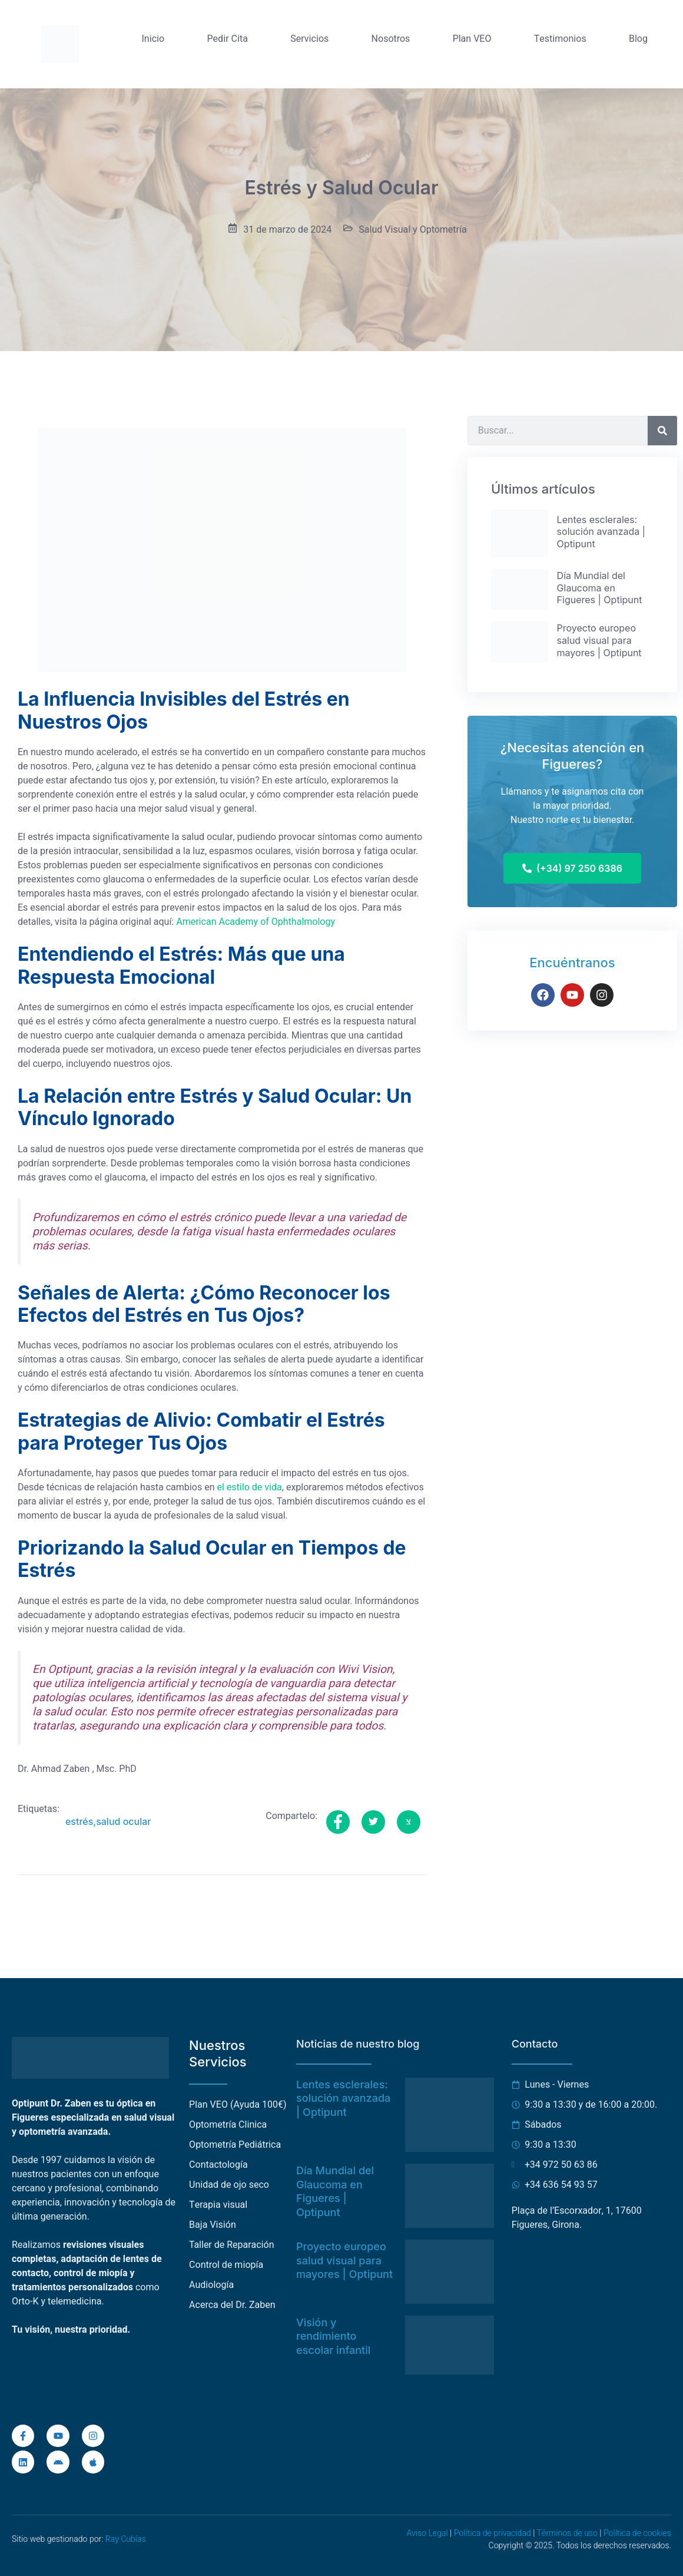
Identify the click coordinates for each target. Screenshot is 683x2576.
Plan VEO (472, 39)
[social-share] (338, 1822)
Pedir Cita (227, 39)
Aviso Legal (426, 2533)
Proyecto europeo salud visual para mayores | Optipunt (344, 2260)
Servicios (309, 39)
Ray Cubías (125, 2539)
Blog (638, 39)
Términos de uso (566, 2533)
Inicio (152, 39)
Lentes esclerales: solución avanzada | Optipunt (343, 2098)
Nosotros (391, 39)
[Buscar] (662, 430)
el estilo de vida (249, 1487)
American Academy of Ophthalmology (255, 922)
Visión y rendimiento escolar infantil (333, 2336)
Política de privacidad (492, 2533)
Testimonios (560, 39)
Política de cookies (637, 2533)
